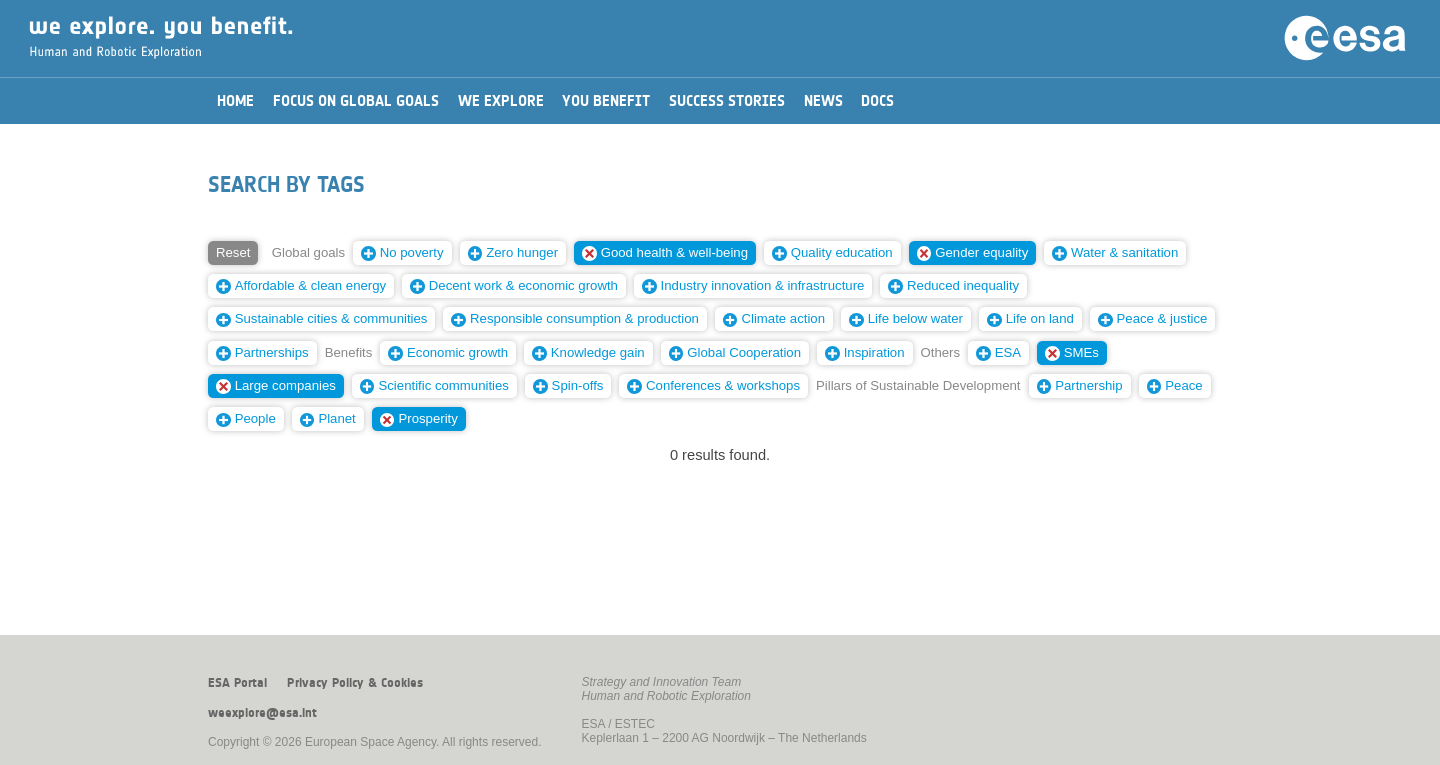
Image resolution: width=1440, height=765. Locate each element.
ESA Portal (237, 683)
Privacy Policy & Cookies (355, 683)
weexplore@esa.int (262, 713)
